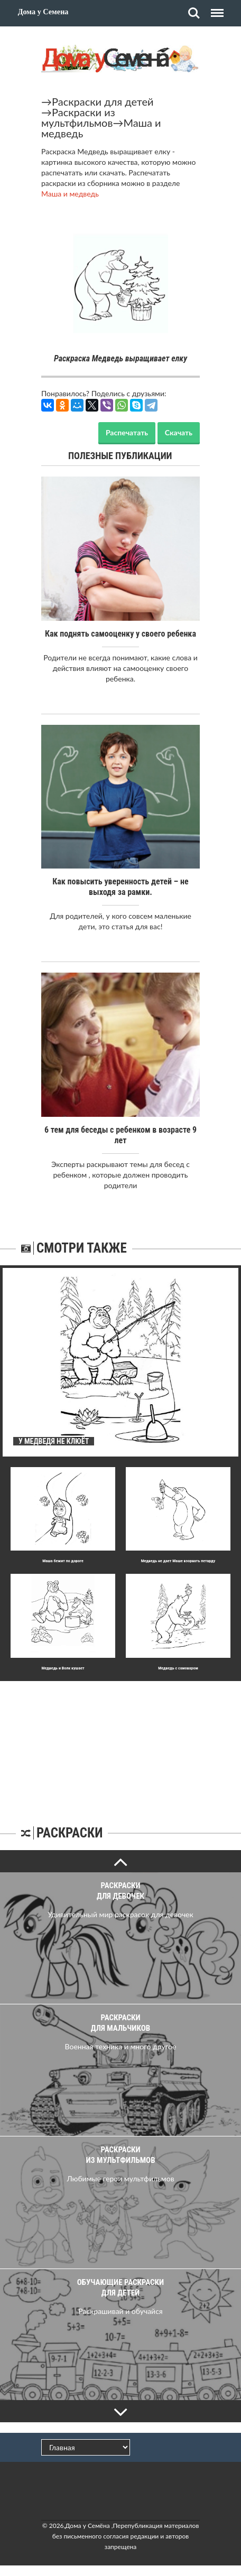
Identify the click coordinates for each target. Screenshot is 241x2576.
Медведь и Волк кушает (62, 1668)
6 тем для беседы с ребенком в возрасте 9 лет (120, 1135)
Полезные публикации (120, 455)
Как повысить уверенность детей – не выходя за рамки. (120, 886)
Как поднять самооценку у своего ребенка (120, 634)
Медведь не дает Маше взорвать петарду (178, 1560)
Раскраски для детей (103, 101)
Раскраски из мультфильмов (78, 117)
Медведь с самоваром (178, 1668)
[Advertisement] (120, 1747)
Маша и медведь (70, 193)
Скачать (178, 432)
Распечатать (127, 432)
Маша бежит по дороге (63, 1560)
